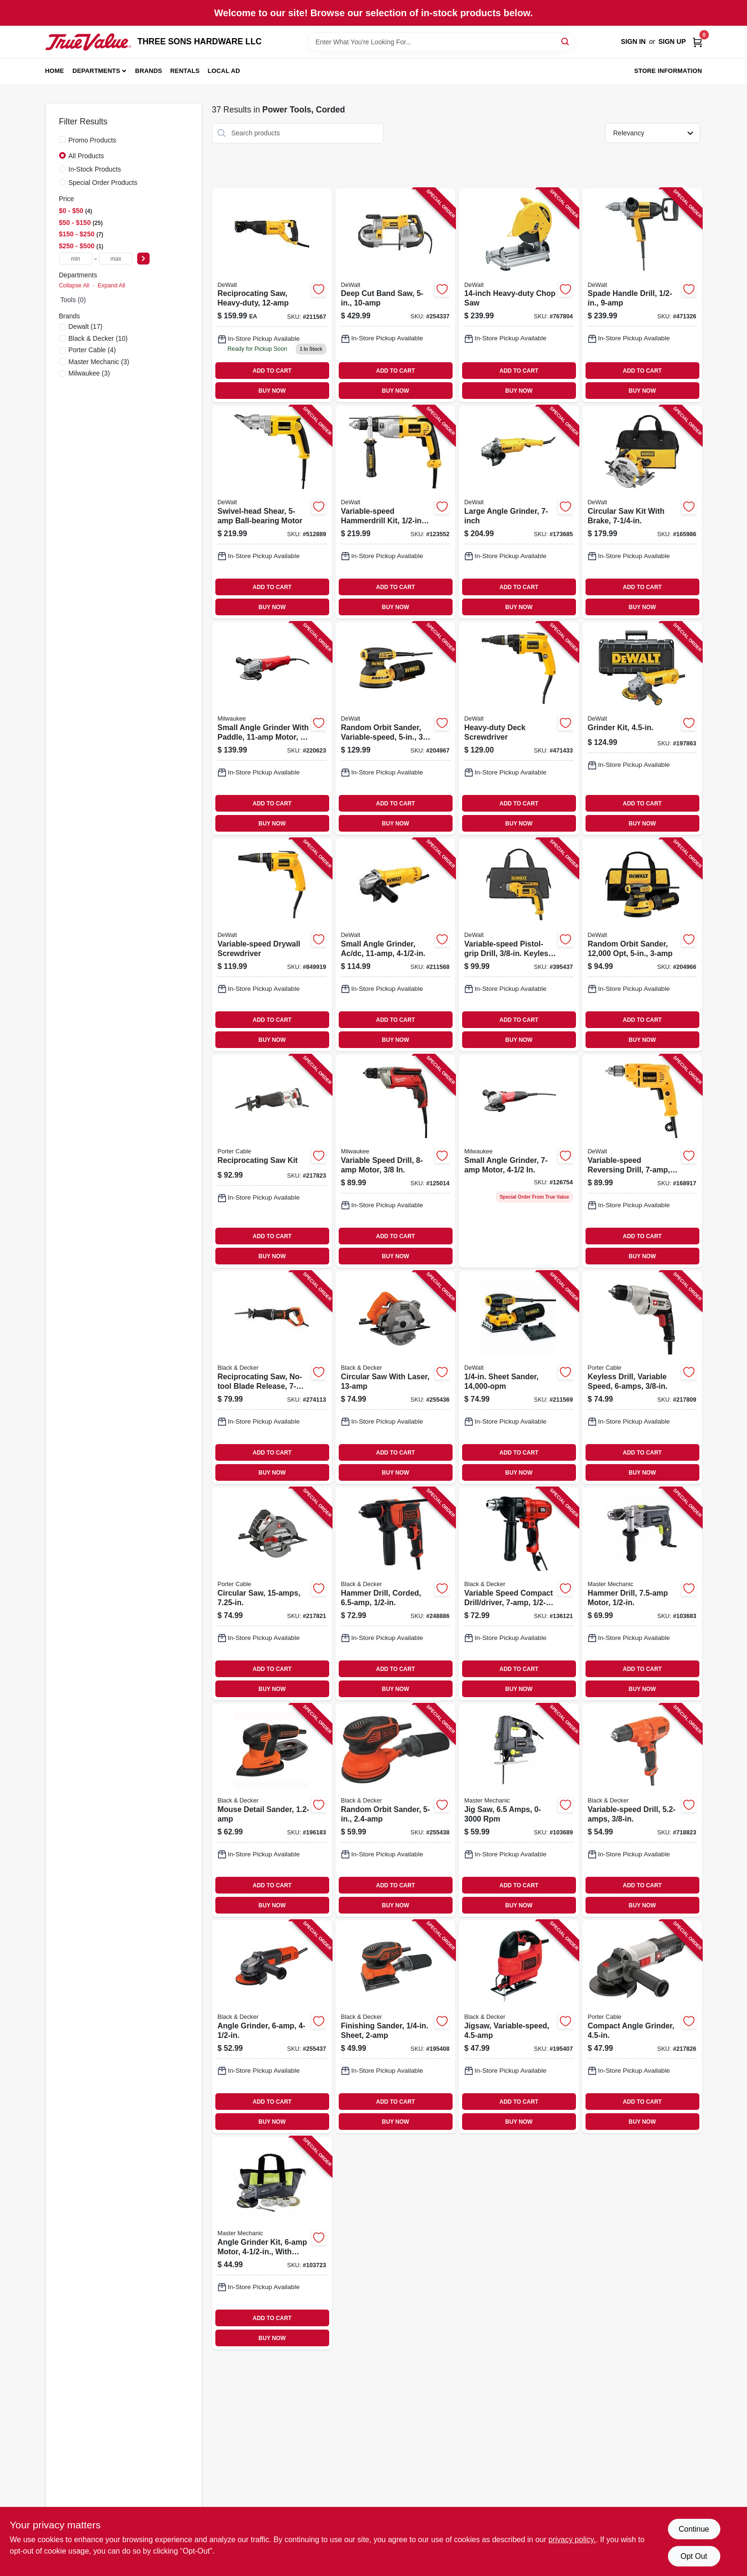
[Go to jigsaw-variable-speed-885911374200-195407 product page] (519, 2026)
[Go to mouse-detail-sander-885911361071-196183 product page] (272, 1810)
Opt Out (693, 2556)
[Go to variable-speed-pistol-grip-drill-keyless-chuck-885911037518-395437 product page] (519, 944)
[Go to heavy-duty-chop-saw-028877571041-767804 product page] (519, 295)
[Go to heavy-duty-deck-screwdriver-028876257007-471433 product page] (519, 728)
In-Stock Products (95, 169)
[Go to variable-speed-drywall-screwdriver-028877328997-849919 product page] (272, 944)
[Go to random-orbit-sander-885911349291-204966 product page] (642, 944)
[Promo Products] (62, 139)
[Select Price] (143, 259)
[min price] (75, 259)
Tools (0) (73, 300)
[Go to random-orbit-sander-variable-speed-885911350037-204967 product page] (395, 728)
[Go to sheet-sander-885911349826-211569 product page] (519, 1377)
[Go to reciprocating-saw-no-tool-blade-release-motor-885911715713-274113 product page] (272, 1377)
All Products (86, 155)
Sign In (633, 41)
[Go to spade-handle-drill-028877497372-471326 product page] (642, 295)
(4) (92, 350)
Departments (96, 70)
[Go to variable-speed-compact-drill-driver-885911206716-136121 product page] (519, 1593)
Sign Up (672, 41)
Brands (148, 70)
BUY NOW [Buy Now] (272, 390)
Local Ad (224, 70)
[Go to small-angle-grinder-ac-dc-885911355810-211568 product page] (395, 944)
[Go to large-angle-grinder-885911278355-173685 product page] (519, 512)
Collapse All (74, 285)
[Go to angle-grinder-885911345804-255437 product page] (272, 2026)
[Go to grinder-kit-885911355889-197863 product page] (642, 728)
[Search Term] (441, 41)
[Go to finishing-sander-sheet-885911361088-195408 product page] (395, 2026)
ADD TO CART (272, 370)
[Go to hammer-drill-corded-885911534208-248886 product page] (395, 1593)
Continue (693, 2529)
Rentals (185, 70)
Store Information (668, 70)
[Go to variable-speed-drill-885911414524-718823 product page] (642, 1810)
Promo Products (92, 140)
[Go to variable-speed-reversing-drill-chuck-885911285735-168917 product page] (642, 1161)
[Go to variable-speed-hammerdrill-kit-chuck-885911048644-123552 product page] (395, 512)
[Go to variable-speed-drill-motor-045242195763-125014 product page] (395, 1161)
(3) (99, 362)
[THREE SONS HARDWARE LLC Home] (88, 42)
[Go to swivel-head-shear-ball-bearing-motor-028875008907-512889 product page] (272, 512)
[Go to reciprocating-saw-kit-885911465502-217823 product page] (272, 1161)
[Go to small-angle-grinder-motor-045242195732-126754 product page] (519, 1161)
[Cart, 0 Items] (697, 42)
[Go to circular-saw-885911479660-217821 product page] (272, 1593)
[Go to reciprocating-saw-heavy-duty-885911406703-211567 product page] (272, 295)
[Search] (566, 41)
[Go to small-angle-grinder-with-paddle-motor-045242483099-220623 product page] (272, 728)
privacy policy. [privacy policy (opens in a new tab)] (572, 2539)
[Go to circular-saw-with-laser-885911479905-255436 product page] (395, 1377)
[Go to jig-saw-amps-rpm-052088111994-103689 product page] (519, 1810)
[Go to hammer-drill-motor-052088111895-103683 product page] (642, 1593)
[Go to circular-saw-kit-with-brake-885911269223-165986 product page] (642, 512)
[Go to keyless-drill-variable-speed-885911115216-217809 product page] (642, 1377)
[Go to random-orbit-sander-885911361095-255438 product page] (395, 1810)
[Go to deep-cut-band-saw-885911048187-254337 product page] (395, 295)
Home (54, 70)
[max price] (115, 259)
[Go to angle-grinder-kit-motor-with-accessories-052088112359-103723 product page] (272, 2243)
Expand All (111, 285)
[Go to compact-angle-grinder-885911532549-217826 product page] (642, 2026)
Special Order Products (103, 182)
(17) (86, 326)
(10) (98, 338)
